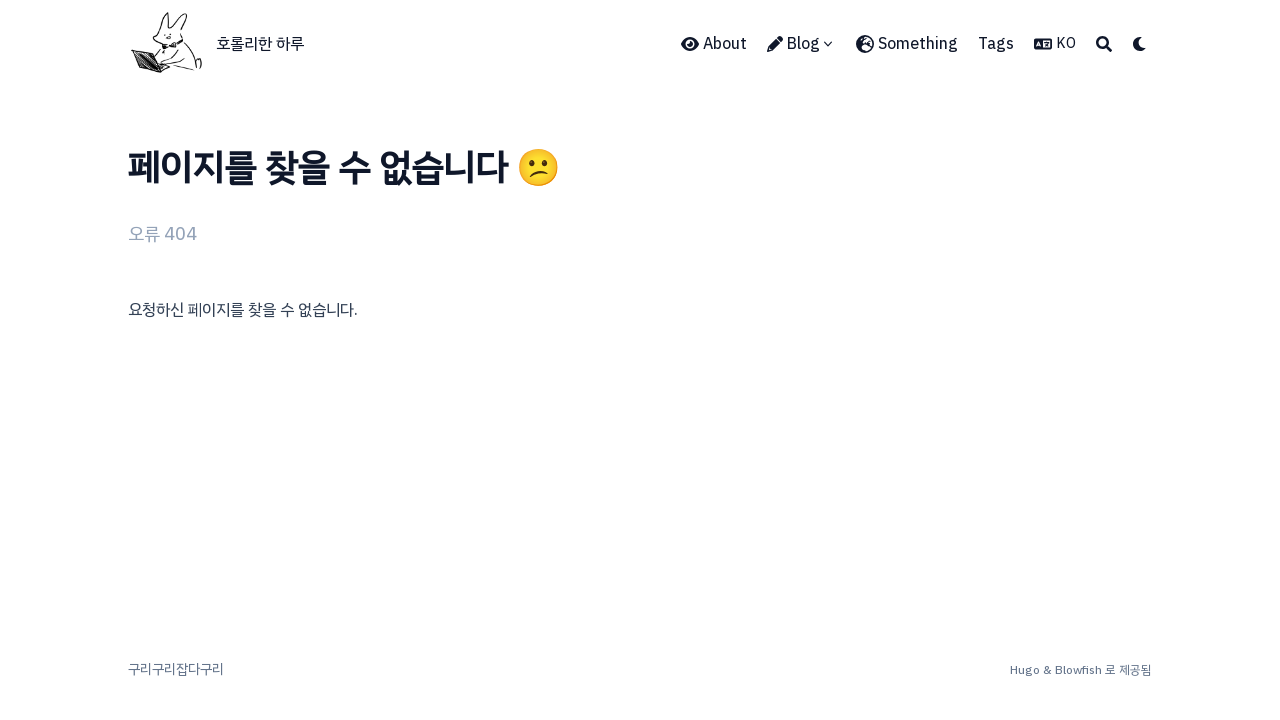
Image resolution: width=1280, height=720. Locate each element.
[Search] (1104, 44)
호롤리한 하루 (260, 44)
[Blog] (801, 44)
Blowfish (1078, 670)
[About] (714, 44)
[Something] (907, 44)
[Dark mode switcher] (1140, 44)
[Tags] (996, 44)
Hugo (1025, 670)
